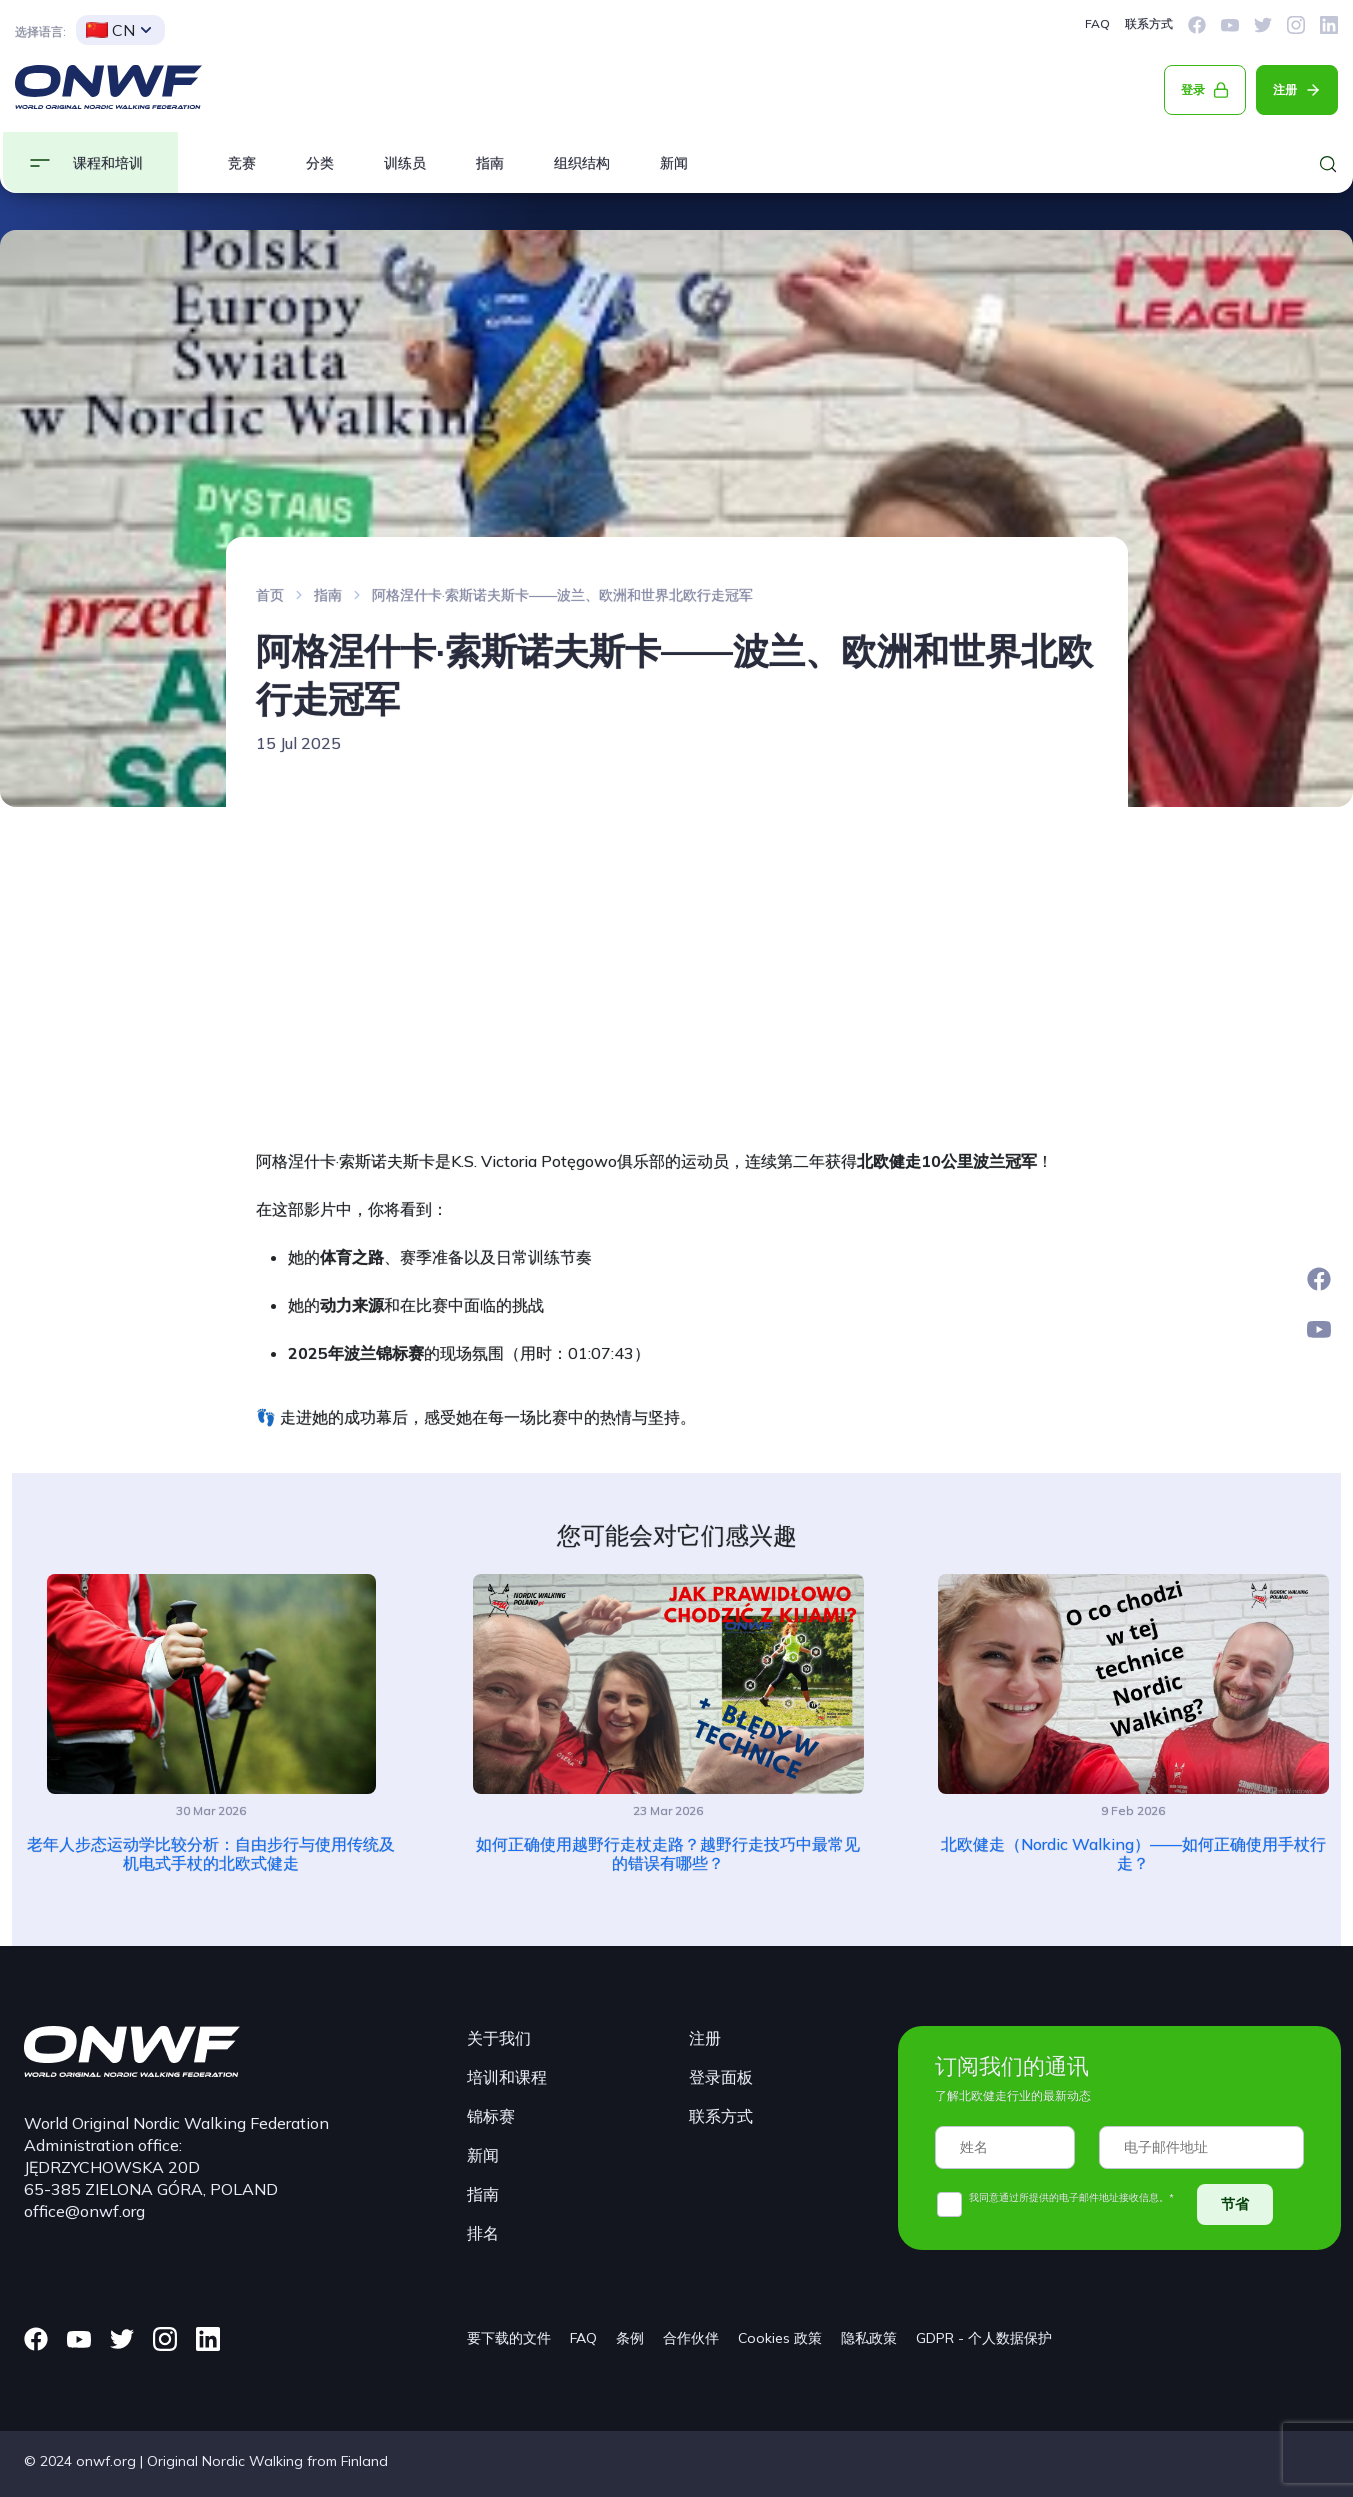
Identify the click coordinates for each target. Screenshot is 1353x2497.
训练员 (405, 163)
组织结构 (582, 163)
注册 (1285, 89)
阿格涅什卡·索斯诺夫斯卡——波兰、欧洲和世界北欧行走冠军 (562, 595)
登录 (1193, 89)
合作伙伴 (691, 2338)
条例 (630, 2338)
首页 (270, 595)
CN (110, 30)
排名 (483, 2233)
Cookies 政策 (780, 2338)
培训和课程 (507, 2077)
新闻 (674, 163)
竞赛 (242, 163)
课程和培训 (108, 163)
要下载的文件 (509, 2338)
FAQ (1097, 23)
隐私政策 (869, 2338)
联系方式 (1149, 23)
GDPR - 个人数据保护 (984, 2338)
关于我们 (499, 2038)
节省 (1235, 2204)
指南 (490, 163)
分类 (320, 163)
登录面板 (721, 2077)
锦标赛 (491, 2116)
